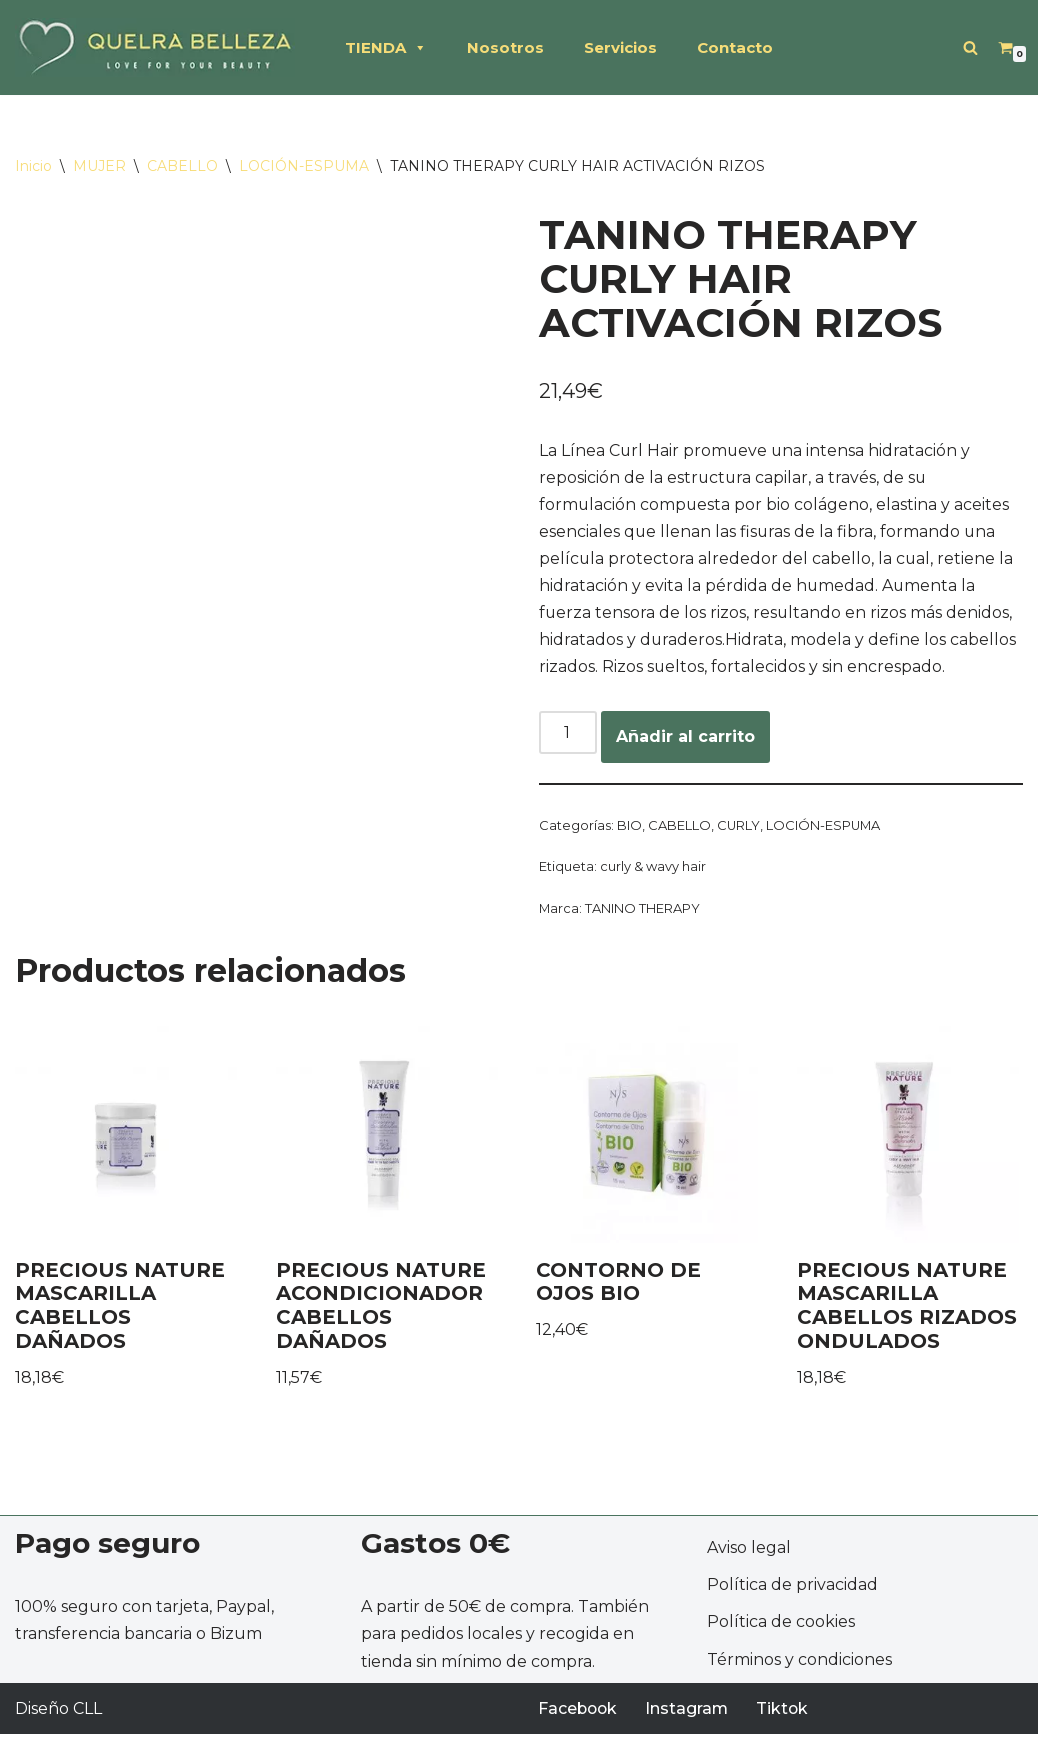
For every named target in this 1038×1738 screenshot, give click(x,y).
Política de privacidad (792, 1588)
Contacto (735, 47)
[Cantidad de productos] (568, 735)
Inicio (33, 166)
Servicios (620, 47)
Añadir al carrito (685, 739)
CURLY (739, 828)
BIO (629, 828)
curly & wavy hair (653, 870)
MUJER (99, 166)
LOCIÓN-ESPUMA (304, 166)
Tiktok (786, 1712)
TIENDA (386, 48)
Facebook (579, 1712)
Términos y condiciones (799, 1663)
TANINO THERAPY (642, 912)
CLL (87, 1712)
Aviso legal (749, 1551)
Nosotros (505, 47)
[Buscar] (970, 47)
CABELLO (182, 166)
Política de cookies (781, 1625)
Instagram (690, 1712)
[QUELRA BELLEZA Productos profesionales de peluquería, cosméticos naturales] (155, 47)
